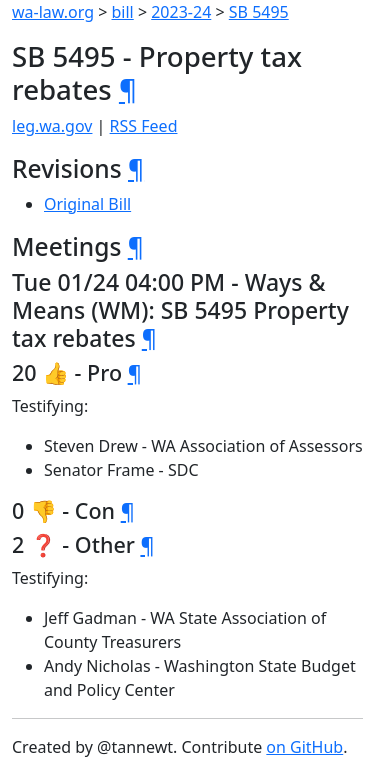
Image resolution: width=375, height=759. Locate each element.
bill (123, 12)
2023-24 (181, 12)
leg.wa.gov (52, 126)
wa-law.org (53, 12)
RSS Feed (144, 126)
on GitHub (304, 747)
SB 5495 (259, 12)
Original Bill (87, 204)
